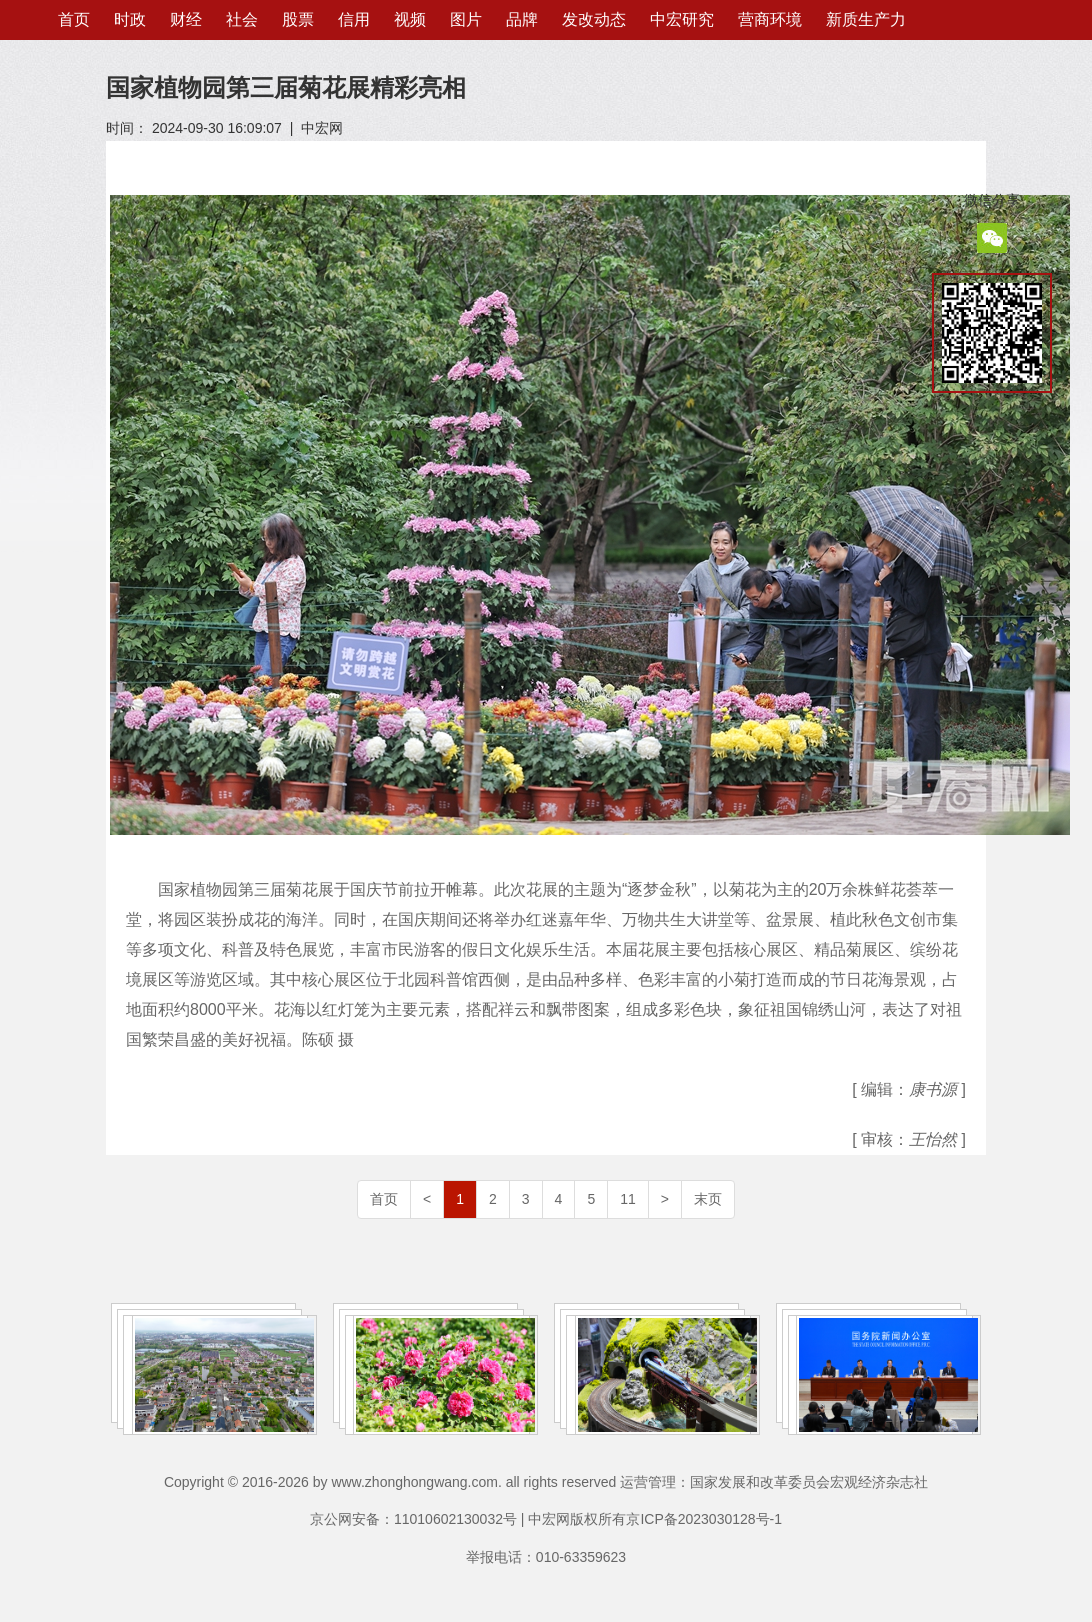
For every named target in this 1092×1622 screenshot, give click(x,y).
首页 (74, 19)
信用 (354, 19)
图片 (466, 19)
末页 (708, 1199)
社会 (242, 19)
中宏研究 (682, 19)
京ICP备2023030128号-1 (704, 1519)
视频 (410, 19)
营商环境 (770, 19)
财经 (186, 19)
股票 (298, 19)
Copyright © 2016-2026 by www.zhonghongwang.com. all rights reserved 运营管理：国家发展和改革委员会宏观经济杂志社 (546, 1482)
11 (628, 1199)
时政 (130, 19)
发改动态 (594, 19)
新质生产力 (866, 19)
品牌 (522, 19)
